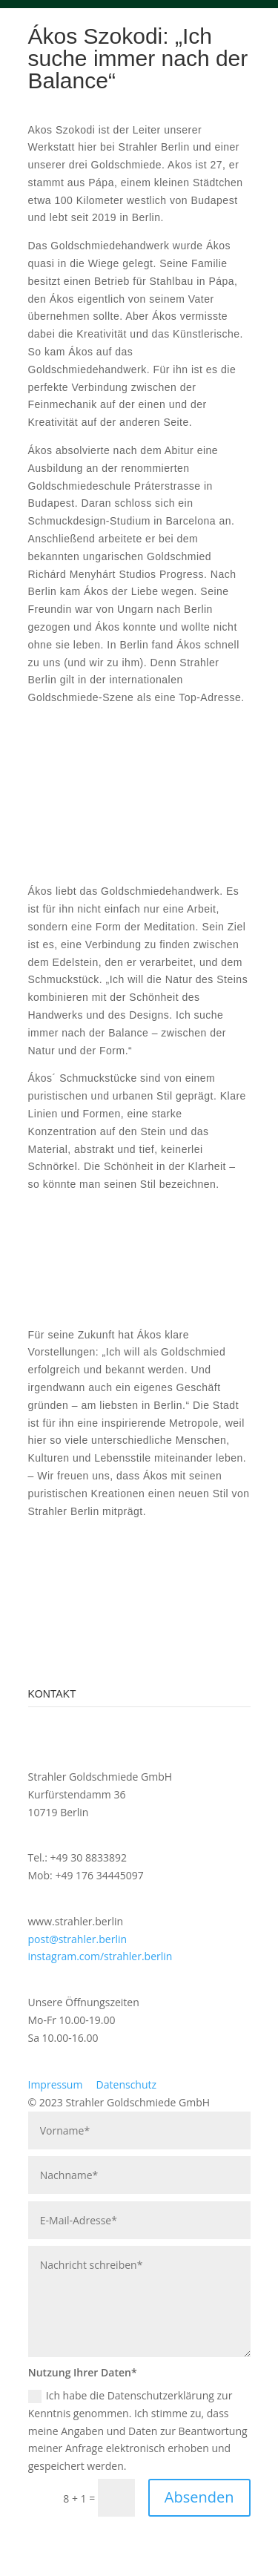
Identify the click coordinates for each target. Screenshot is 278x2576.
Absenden (199, 2497)
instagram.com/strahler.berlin (100, 1956)
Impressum (55, 2084)
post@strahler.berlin (78, 1939)
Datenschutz (126, 2084)
